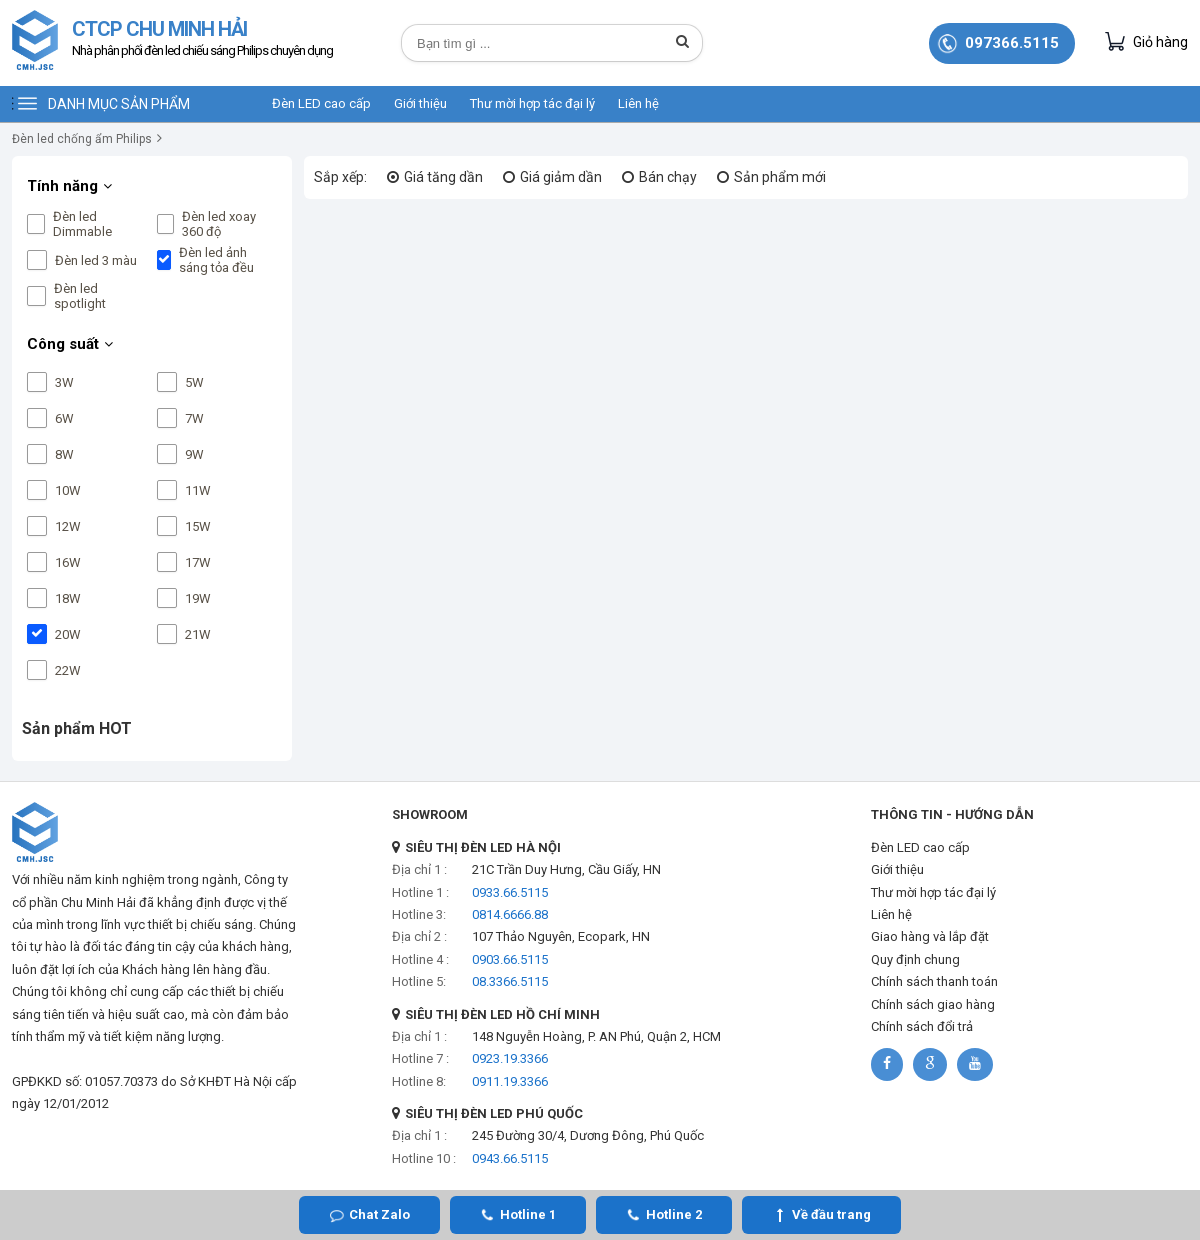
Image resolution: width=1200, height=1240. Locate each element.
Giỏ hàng (1146, 41)
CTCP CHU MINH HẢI (202, 40)
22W (68, 670)
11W (198, 490)
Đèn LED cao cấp (321, 103)
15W (198, 526)
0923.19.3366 (510, 1058)
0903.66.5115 (510, 959)
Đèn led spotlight (80, 296)
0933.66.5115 (510, 892)
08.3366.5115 (510, 981)
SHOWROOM (430, 814)
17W (198, 562)
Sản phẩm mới (780, 177)
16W (68, 562)
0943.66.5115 (510, 1158)
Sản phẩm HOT (77, 728)
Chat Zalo (379, 1214)
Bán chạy (668, 177)
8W (64, 454)
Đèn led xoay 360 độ (219, 224)
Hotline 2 (674, 1214)
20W (68, 634)
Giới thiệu (420, 103)
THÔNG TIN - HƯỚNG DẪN (952, 814)
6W (64, 418)
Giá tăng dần (443, 177)
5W (194, 382)
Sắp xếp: (340, 177)
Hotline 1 (528, 1214)
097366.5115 (1012, 43)
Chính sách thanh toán (934, 981)
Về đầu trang (831, 1214)
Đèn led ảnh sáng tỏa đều (216, 260)
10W (68, 490)
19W (198, 598)
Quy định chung (915, 959)
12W (68, 526)
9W (194, 454)
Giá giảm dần (561, 177)
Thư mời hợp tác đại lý (532, 103)
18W (68, 598)
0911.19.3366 (510, 1081)
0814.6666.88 (510, 914)
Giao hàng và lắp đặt (930, 936)
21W (198, 634)
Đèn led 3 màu (96, 260)
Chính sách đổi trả (922, 1026)
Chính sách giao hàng (933, 1004)
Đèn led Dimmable (82, 224)
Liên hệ (638, 103)
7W (194, 418)
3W (64, 382)
